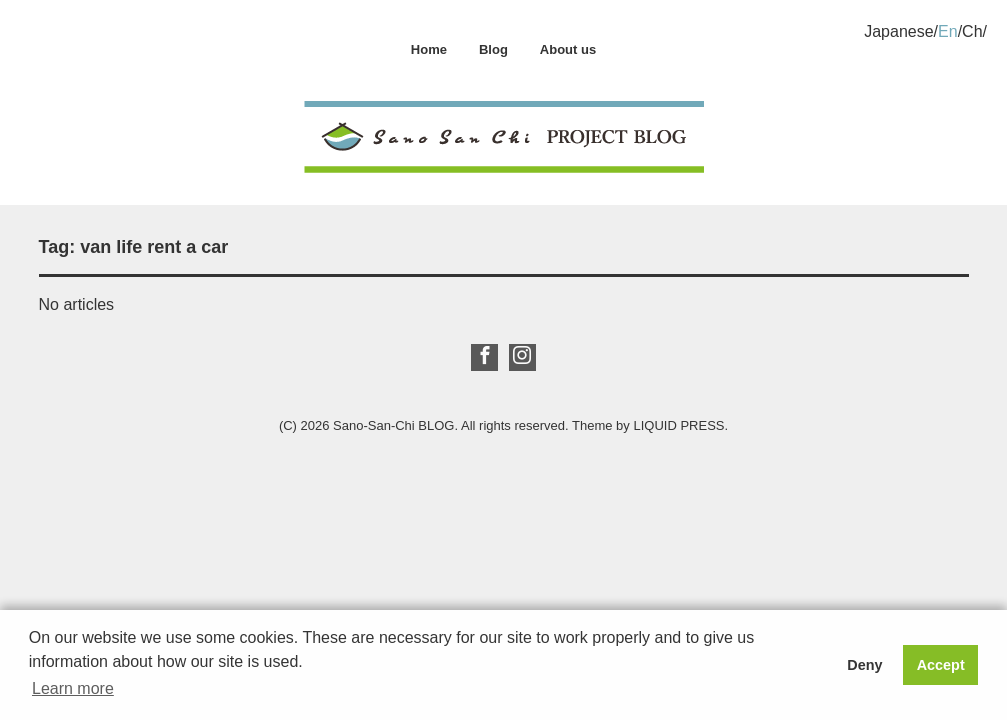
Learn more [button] (73, 688)
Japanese (898, 31)
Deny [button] (864, 665)
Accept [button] (941, 665)
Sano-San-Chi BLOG (393, 425)
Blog (493, 49)
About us (568, 49)
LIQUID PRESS (678, 425)
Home (429, 49)
